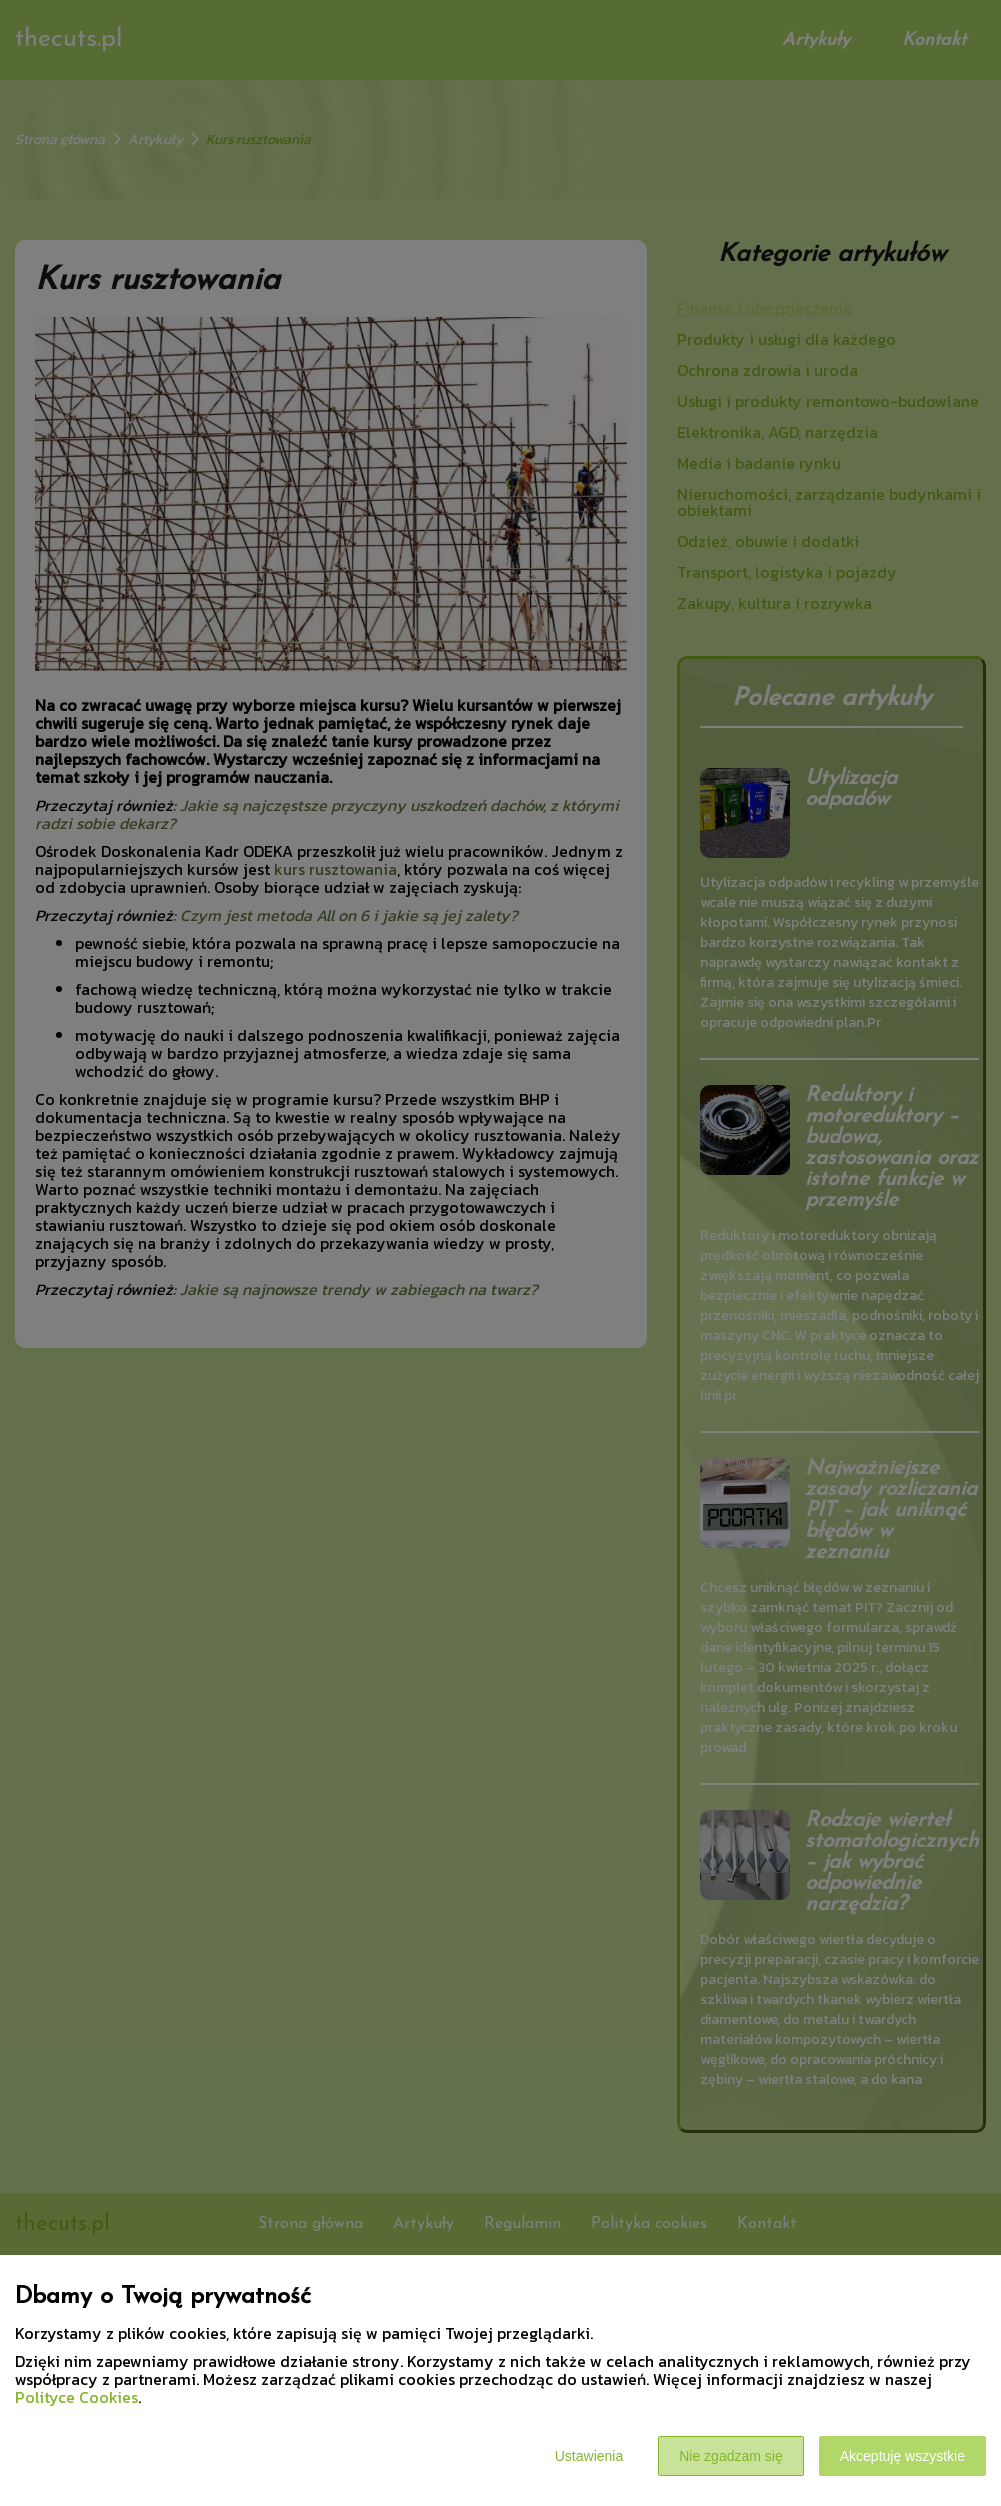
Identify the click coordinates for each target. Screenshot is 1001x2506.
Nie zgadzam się (731, 2456)
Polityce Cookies (76, 2397)
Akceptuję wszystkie (902, 2456)
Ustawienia (589, 2456)
